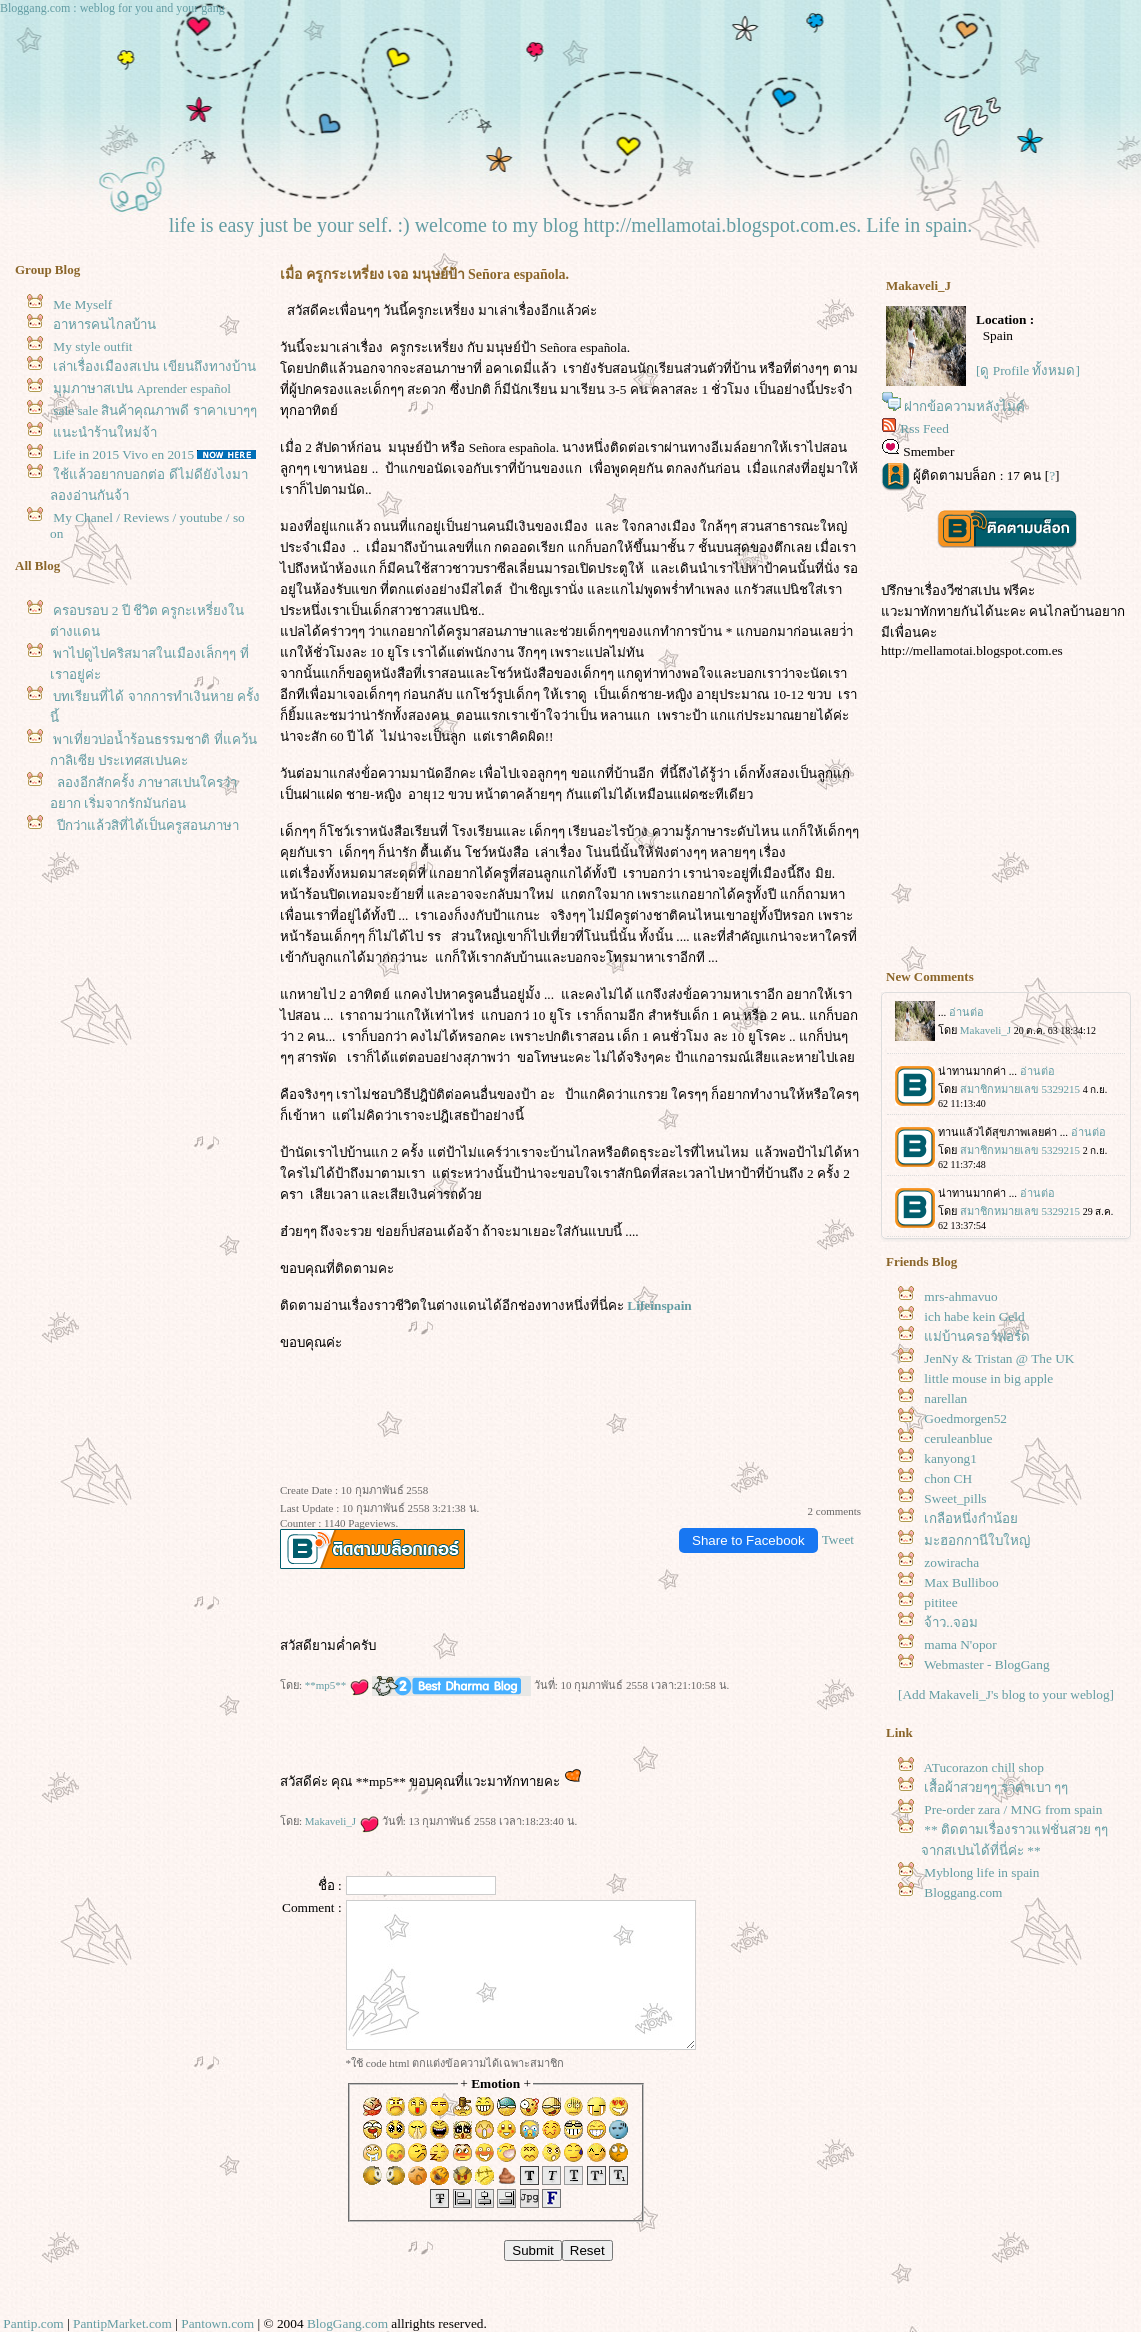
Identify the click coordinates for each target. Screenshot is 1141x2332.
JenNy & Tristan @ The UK (999, 1358)
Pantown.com (217, 2323)
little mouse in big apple (988, 1378)
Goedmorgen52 (965, 1418)
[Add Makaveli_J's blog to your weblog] (1006, 1694)
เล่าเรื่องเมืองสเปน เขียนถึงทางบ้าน (154, 366)
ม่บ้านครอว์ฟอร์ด (977, 1336)
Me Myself (82, 304)
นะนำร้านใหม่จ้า (105, 432)
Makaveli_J (342, 1821)
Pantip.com (33, 2323)
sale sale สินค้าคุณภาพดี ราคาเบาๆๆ (154, 410)
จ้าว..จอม (951, 1622)
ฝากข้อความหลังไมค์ (964, 406)
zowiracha (951, 1562)
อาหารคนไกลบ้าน (104, 324)
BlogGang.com (347, 2323)
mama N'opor (960, 1644)
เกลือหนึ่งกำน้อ (971, 1518)
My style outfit (92, 346)
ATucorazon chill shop (984, 1767)
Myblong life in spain (981, 1872)
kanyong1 (950, 1458)
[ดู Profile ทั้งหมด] (1028, 370)
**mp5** (337, 1685)
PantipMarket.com (122, 2323)
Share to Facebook (748, 1540)
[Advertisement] (1006, 825)
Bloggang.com (963, 1892)
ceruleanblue (958, 1438)
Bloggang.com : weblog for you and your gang (112, 8)
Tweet (838, 1539)
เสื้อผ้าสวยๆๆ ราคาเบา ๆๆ (996, 1787)
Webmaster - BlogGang (987, 1664)
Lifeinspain (659, 1305)
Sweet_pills (955, 1498)
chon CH (948, 1478)
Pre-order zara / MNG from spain (1013, 1809)
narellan (945, 1398)
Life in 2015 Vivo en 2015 (123, 454)
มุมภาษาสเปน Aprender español (142, 388)
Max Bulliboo (961, 1582)
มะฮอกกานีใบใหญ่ (977, 1540)
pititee (940, 1602)
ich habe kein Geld (974, 1316)
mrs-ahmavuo (960, 1296)
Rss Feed (924, 428)
